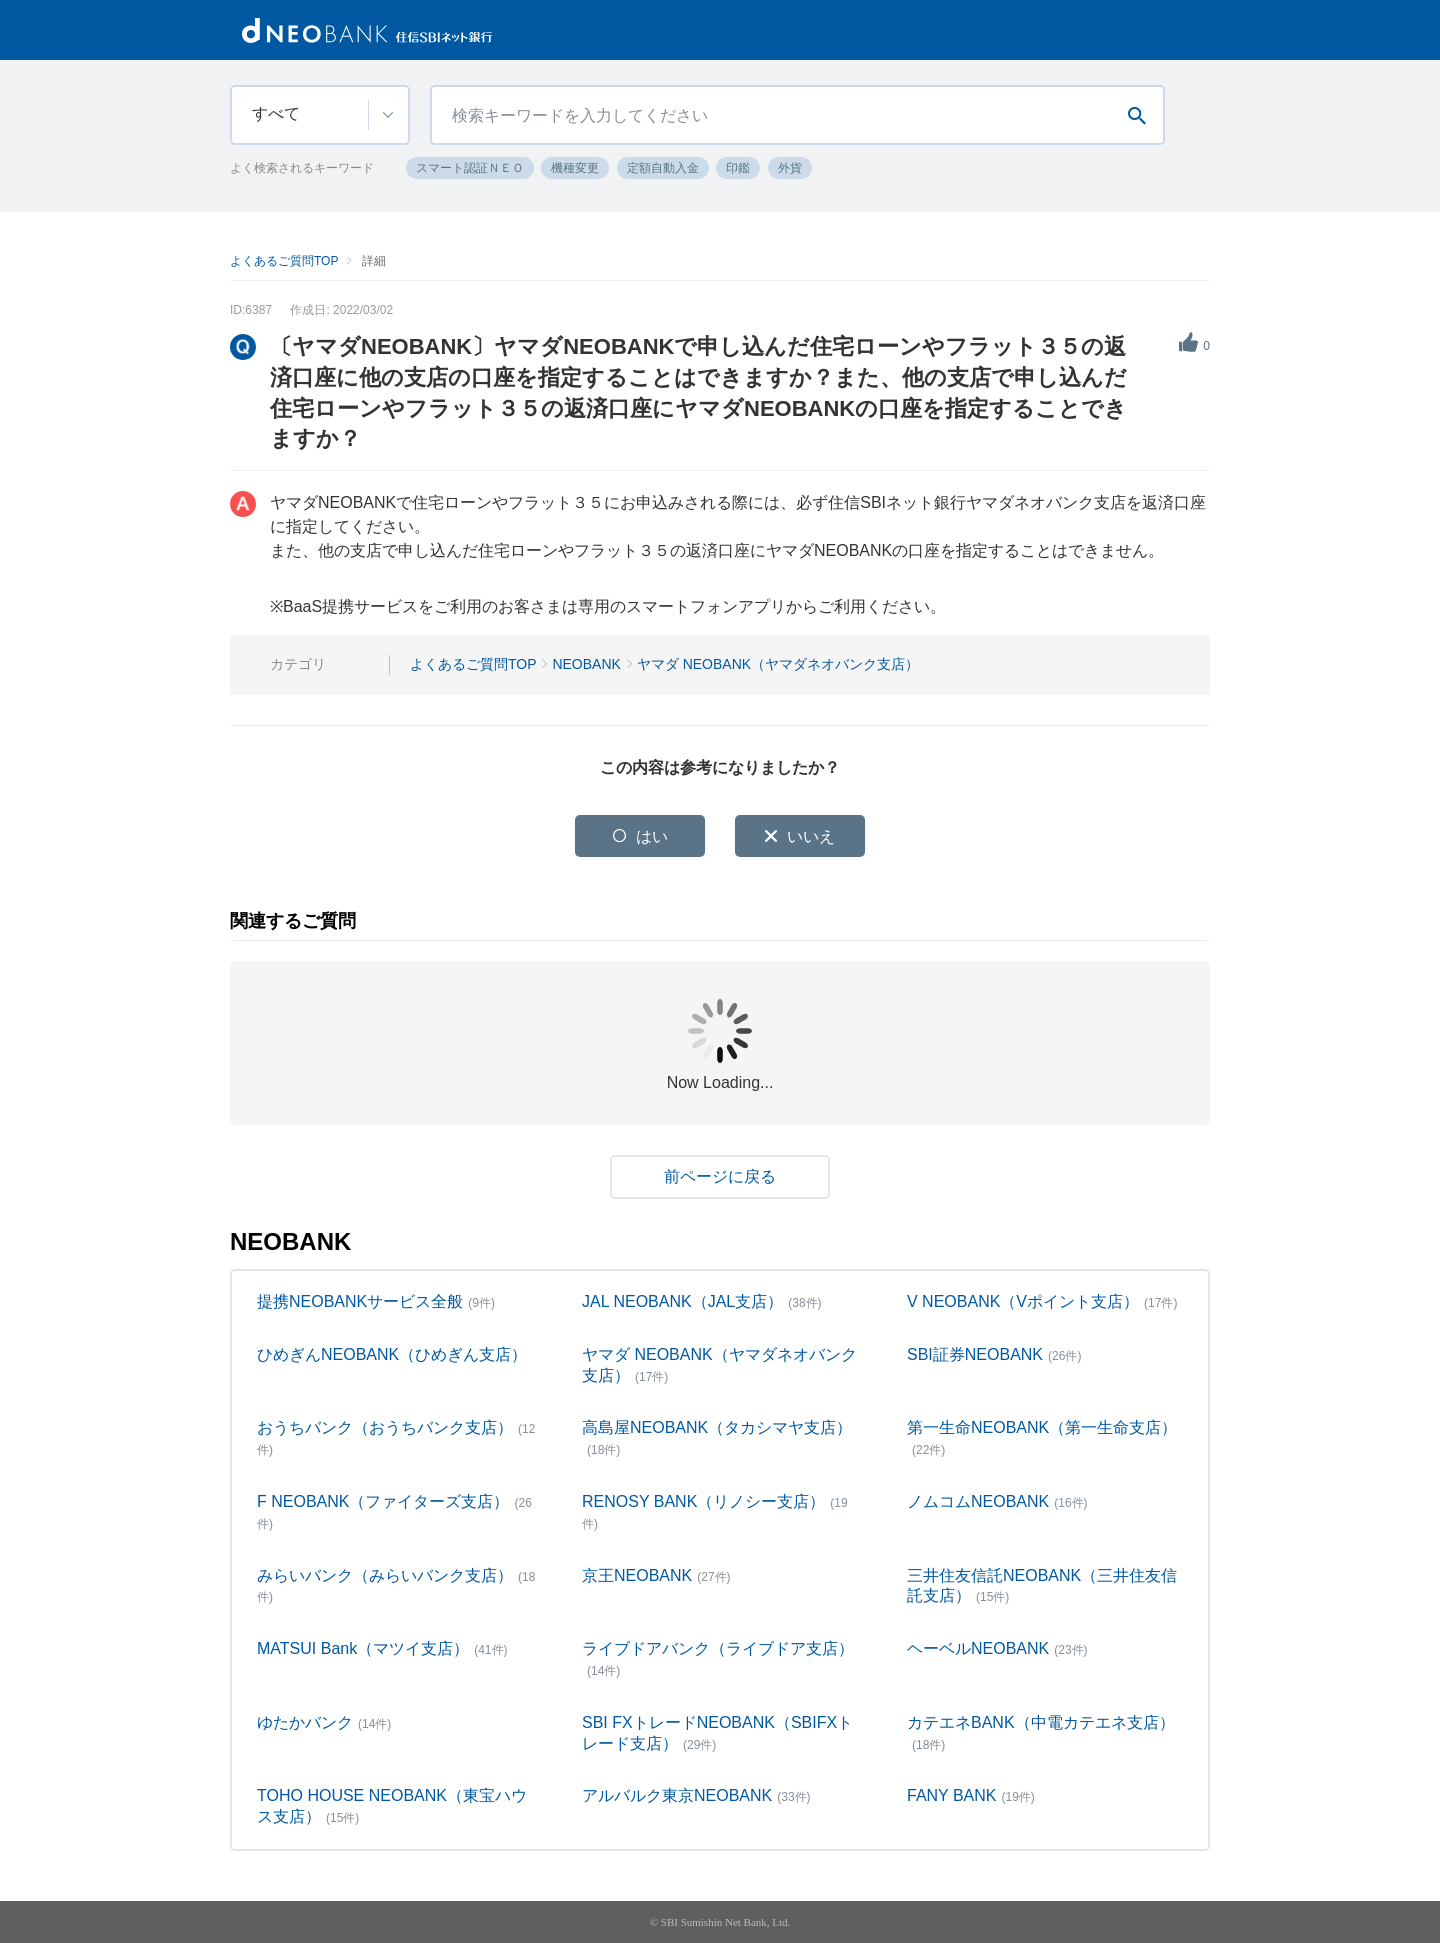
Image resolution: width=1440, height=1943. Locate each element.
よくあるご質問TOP (284, 261)
